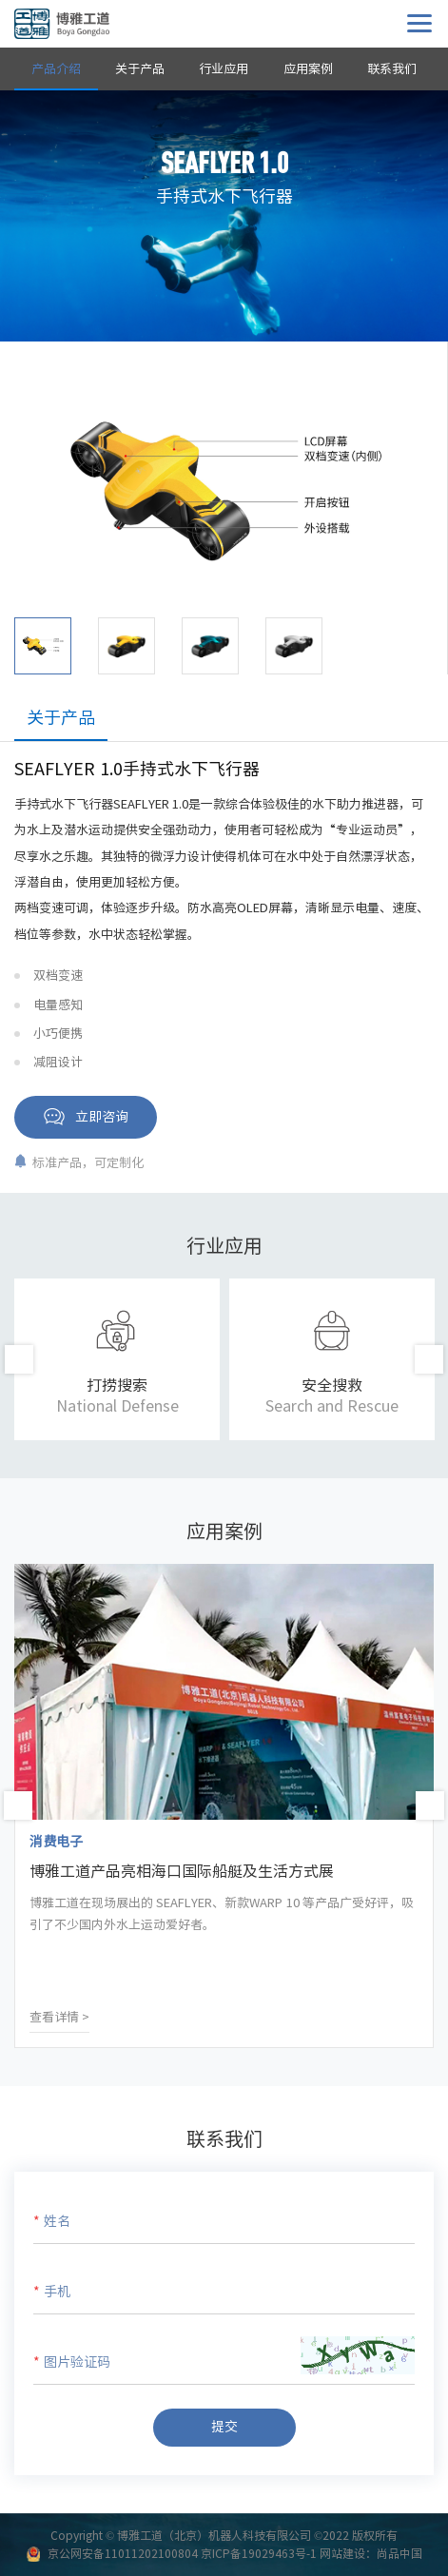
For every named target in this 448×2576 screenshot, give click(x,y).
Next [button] (429, 1359)
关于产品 (140, 69)
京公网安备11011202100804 (123, 2553)
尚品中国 (399, 2553)
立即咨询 (101, 1116)
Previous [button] (19, 1359)
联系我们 (392, 69)
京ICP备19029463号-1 (259, 2553)
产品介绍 (56, 69)
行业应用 (223, 69)
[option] (223, 489)
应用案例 (308, 69)
